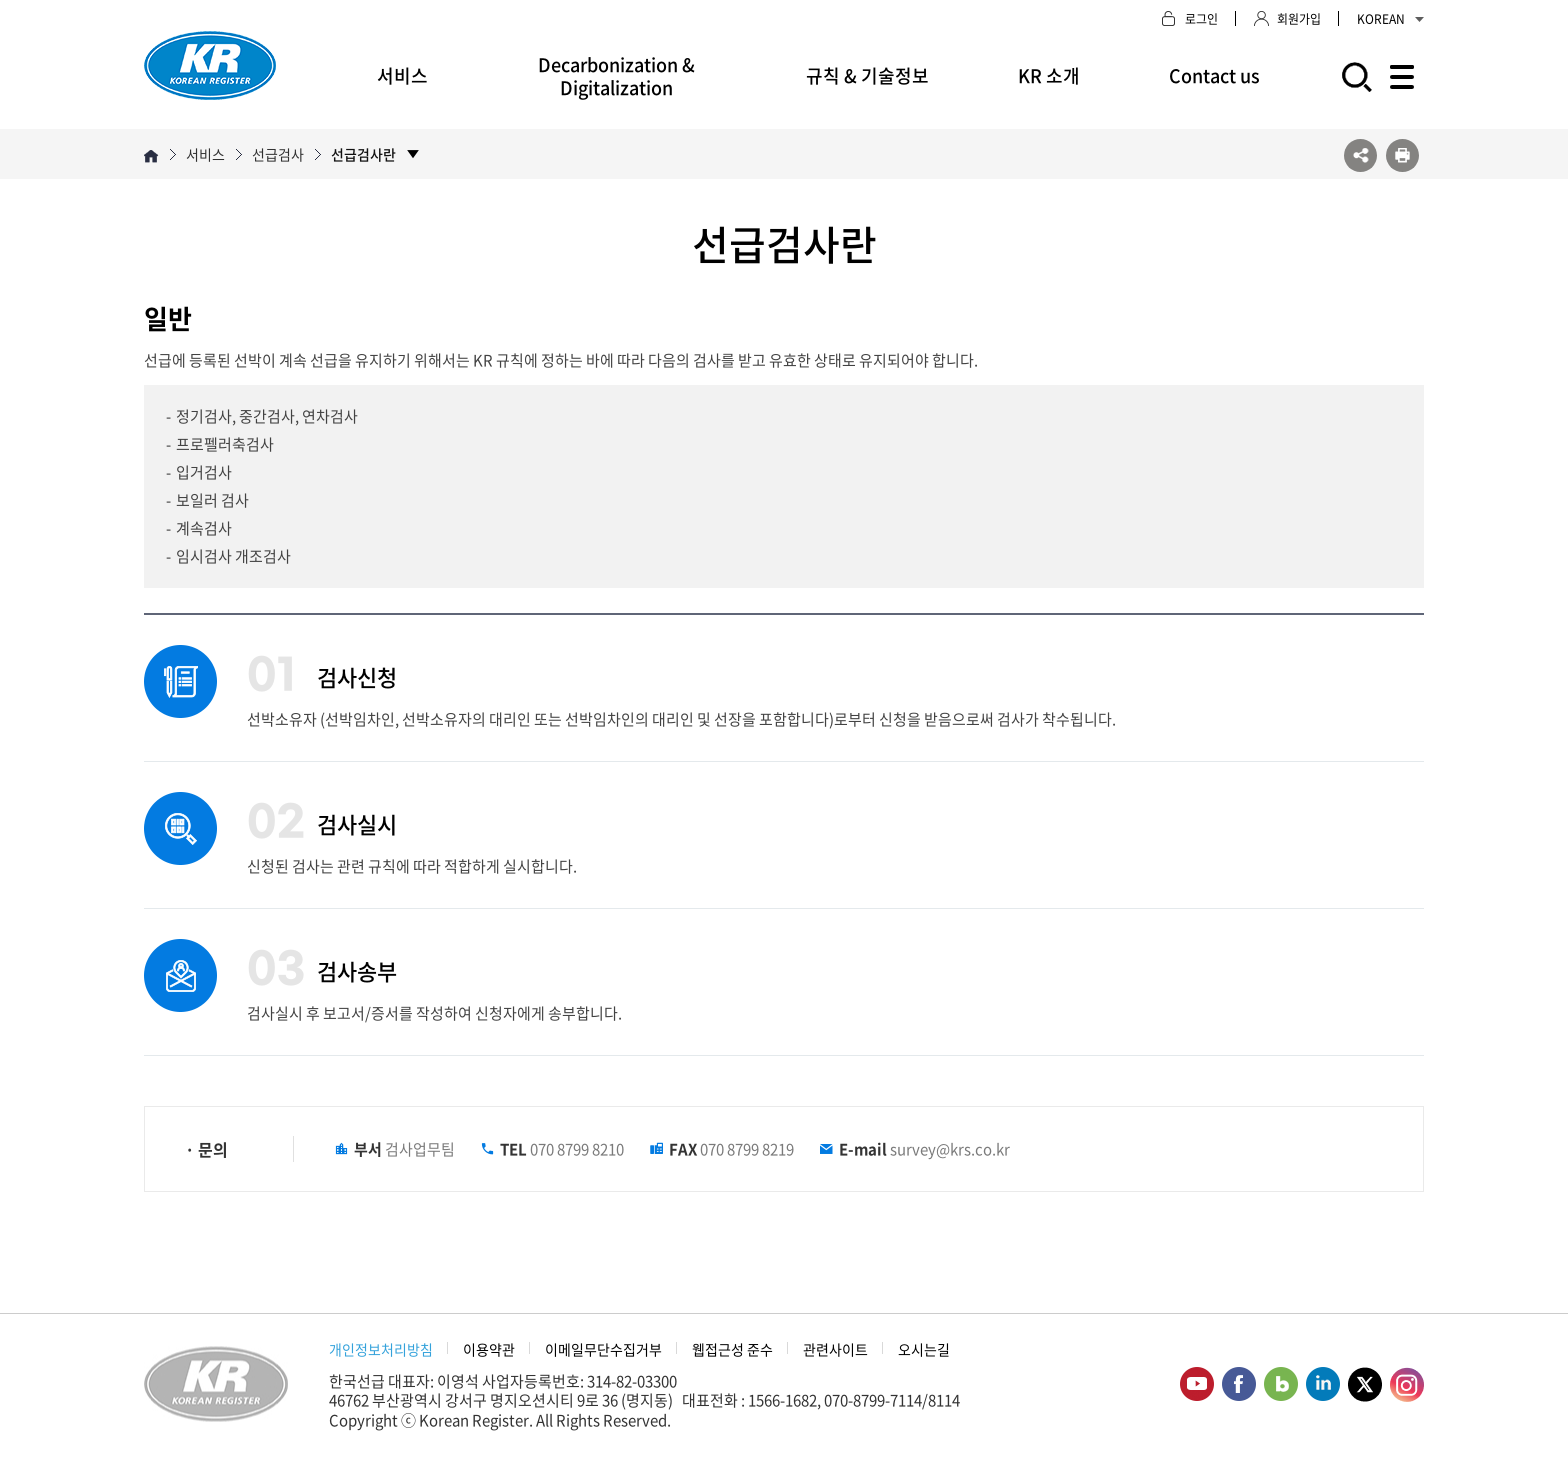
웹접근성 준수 (732, 1349)
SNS (1360, 155)
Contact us (1214, 75)
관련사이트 (835, 1349)
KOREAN (1390, 19)
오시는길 (924, 1349)
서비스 (402, 75)
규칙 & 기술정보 (867, 75)
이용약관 (489, 1349)
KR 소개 (1049, 75)
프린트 (1402, 155)
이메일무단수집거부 (603, 1349)
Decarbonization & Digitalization (616, 76)
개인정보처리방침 (381, 1349)
